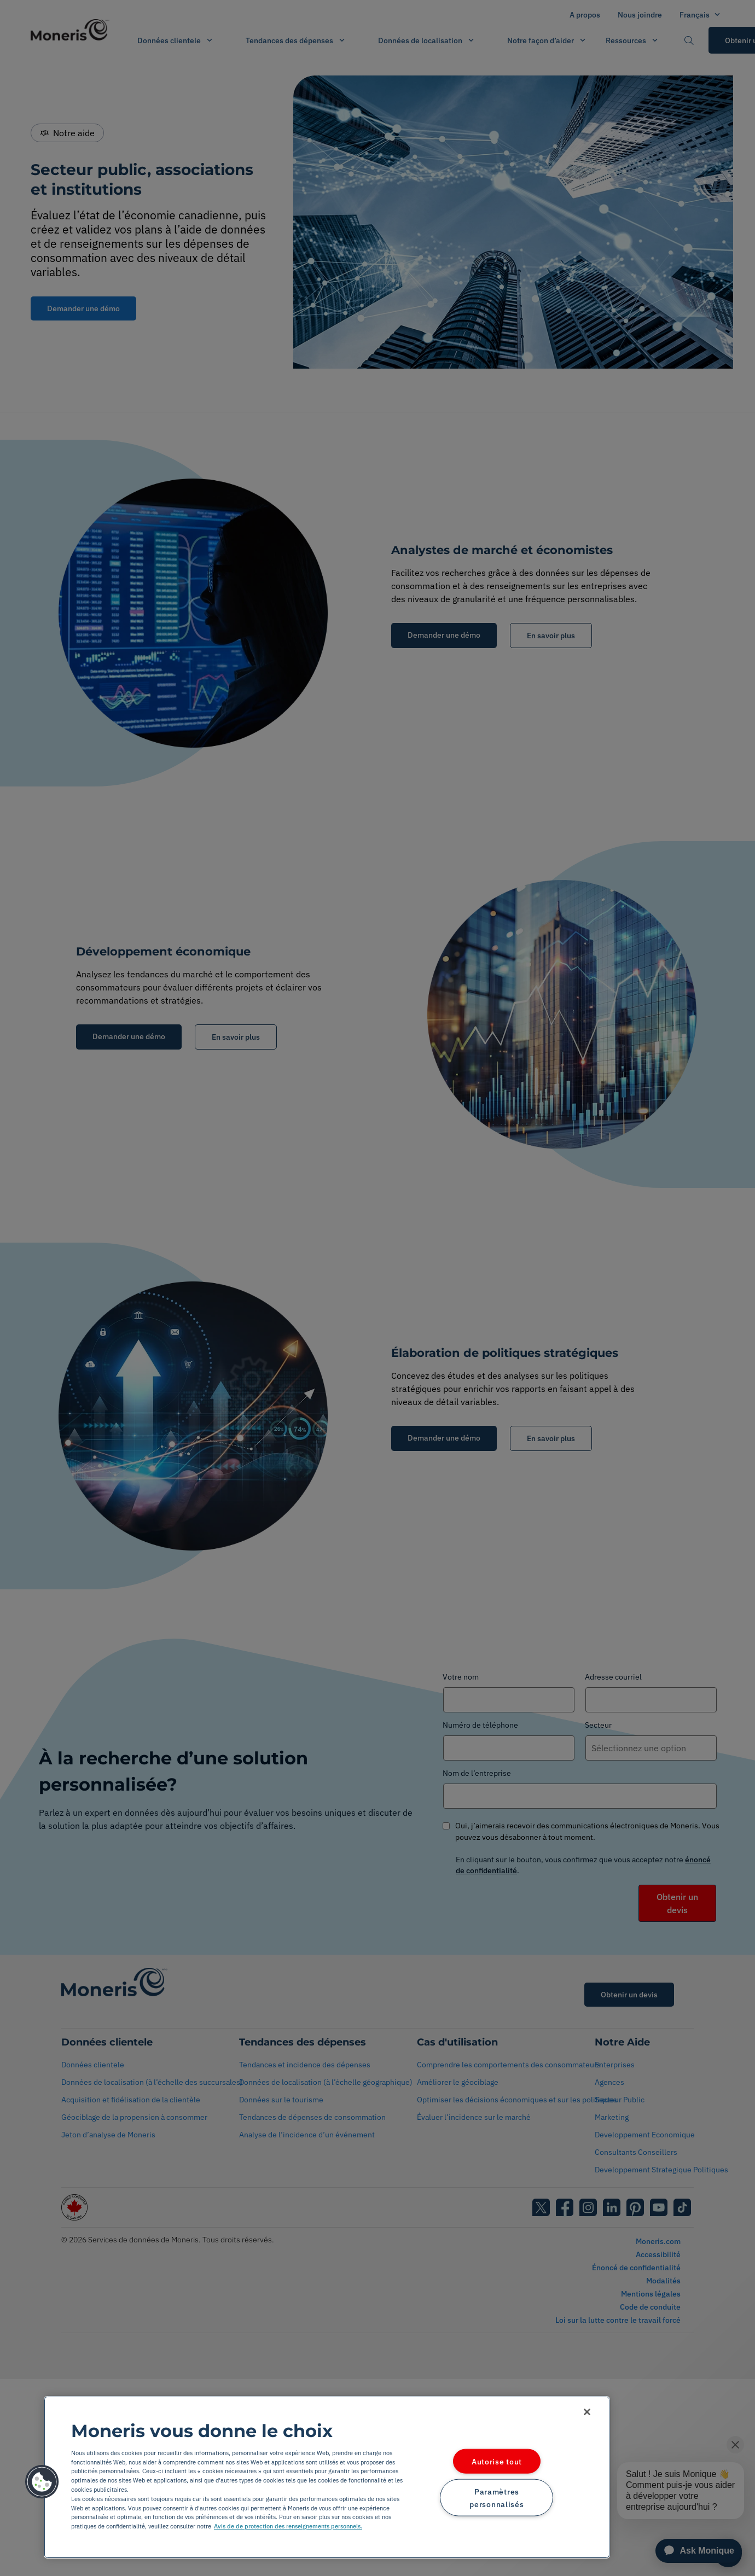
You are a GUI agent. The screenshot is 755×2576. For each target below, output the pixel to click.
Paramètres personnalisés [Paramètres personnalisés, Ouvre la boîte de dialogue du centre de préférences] (496, 2497)
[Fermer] (587, 2412)
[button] (42, 2481)
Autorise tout (497, 2461)
